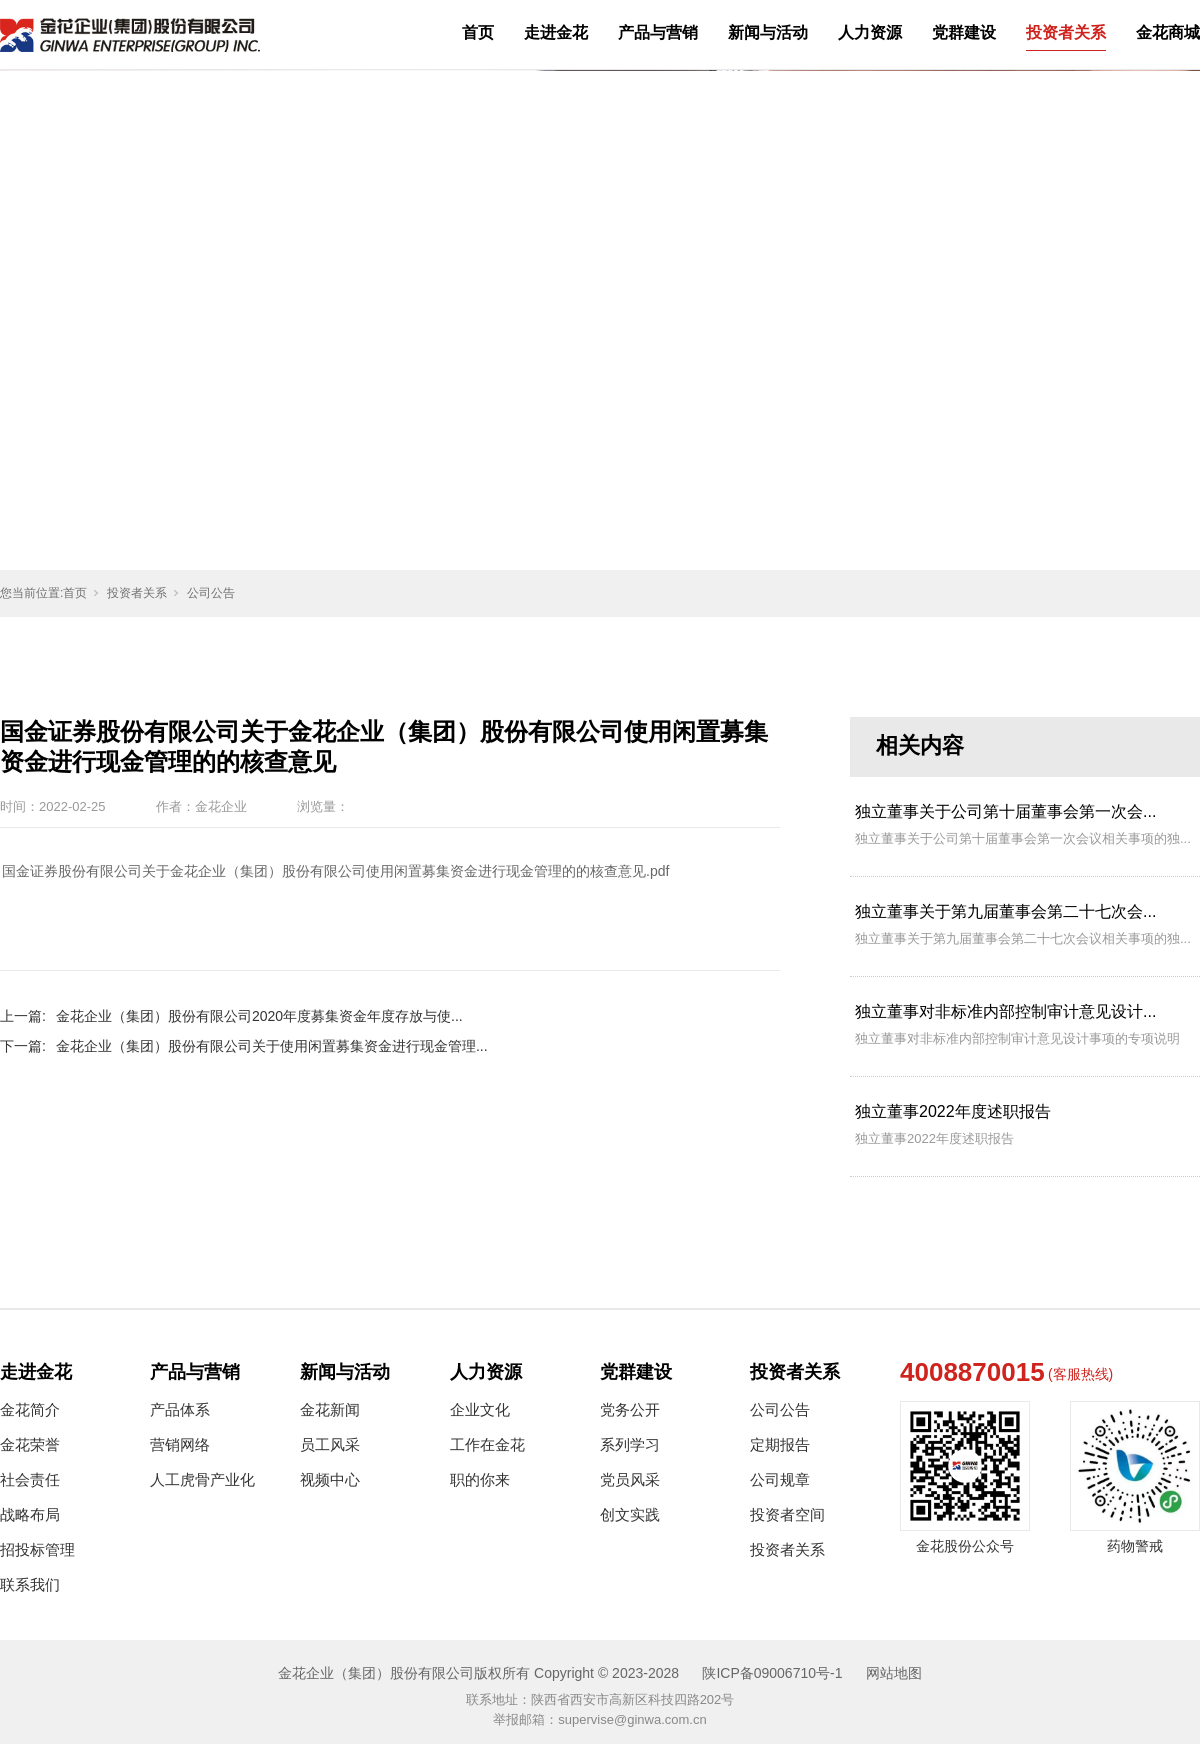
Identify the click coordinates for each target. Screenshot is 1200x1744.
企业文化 (480, 1409)
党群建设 (964, 32)
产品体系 (180, 1409)
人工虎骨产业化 (202, 1479)
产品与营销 (658, 32)
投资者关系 (1066, 32)
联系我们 (30, 1584)
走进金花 (556, 32)
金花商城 (1168, 32)
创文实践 (630, 1514)
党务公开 (630, 1409)
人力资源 (870, 32)
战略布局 (30, 1514)
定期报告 (780, 1444)
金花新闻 (330, 1409)
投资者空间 (787, 1514)
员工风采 (330, 1444)
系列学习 (630, 1444)
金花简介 (30, 1409)
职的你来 (480, 1479)
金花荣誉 (30, 1444)
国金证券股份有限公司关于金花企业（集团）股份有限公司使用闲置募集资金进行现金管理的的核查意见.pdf (335, 871)
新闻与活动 (768, 32)
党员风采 (630, 1479)
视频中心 (330, 1479)
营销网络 (180, 1444)
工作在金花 (487, 1444)
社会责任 (30, 1479)
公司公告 (211, 593)
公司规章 (780, 1479)
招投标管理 (37, 1549)
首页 (478, 32)
